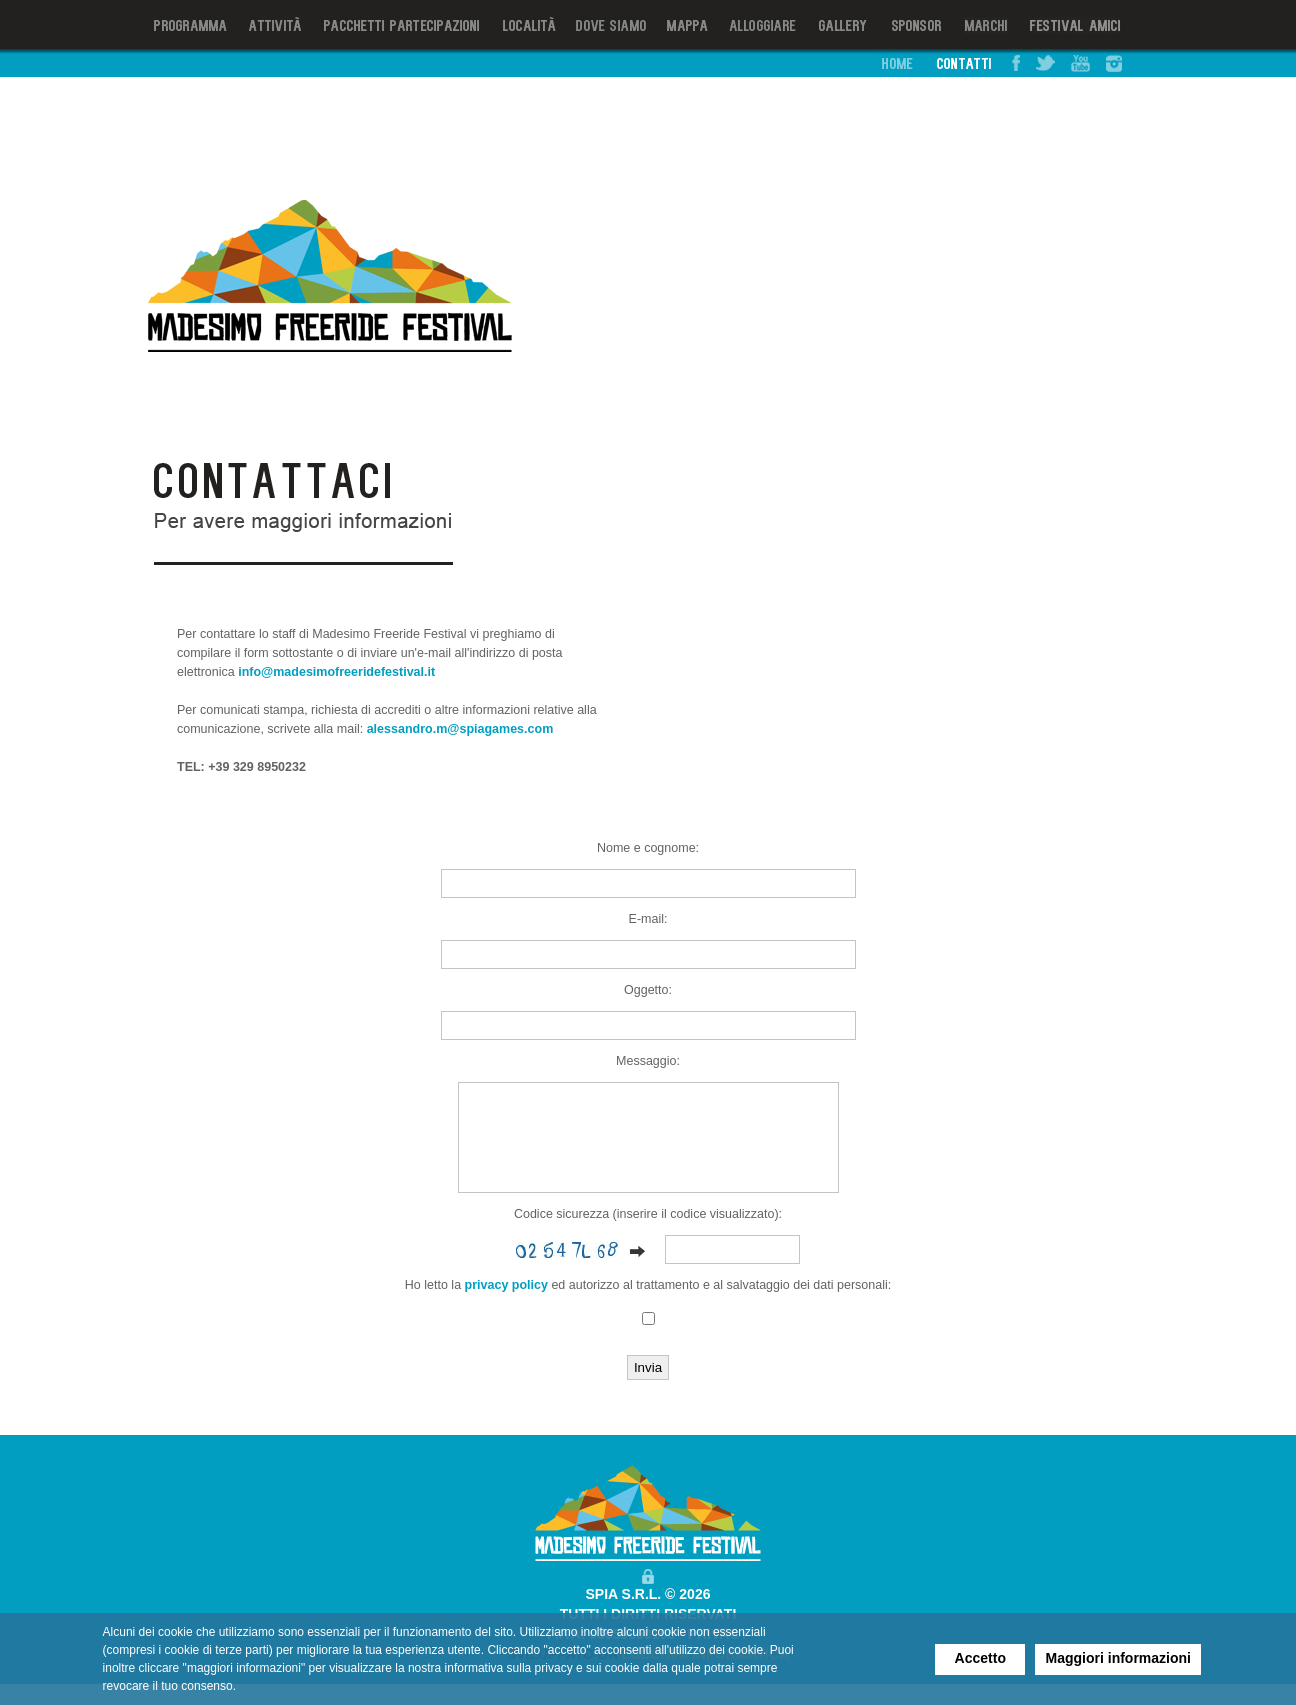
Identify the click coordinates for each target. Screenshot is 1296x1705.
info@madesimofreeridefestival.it (336, 672)
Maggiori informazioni (1118, 1658)
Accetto (980, 1658)
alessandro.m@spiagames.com (460, 729)
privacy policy (506, 1306)
